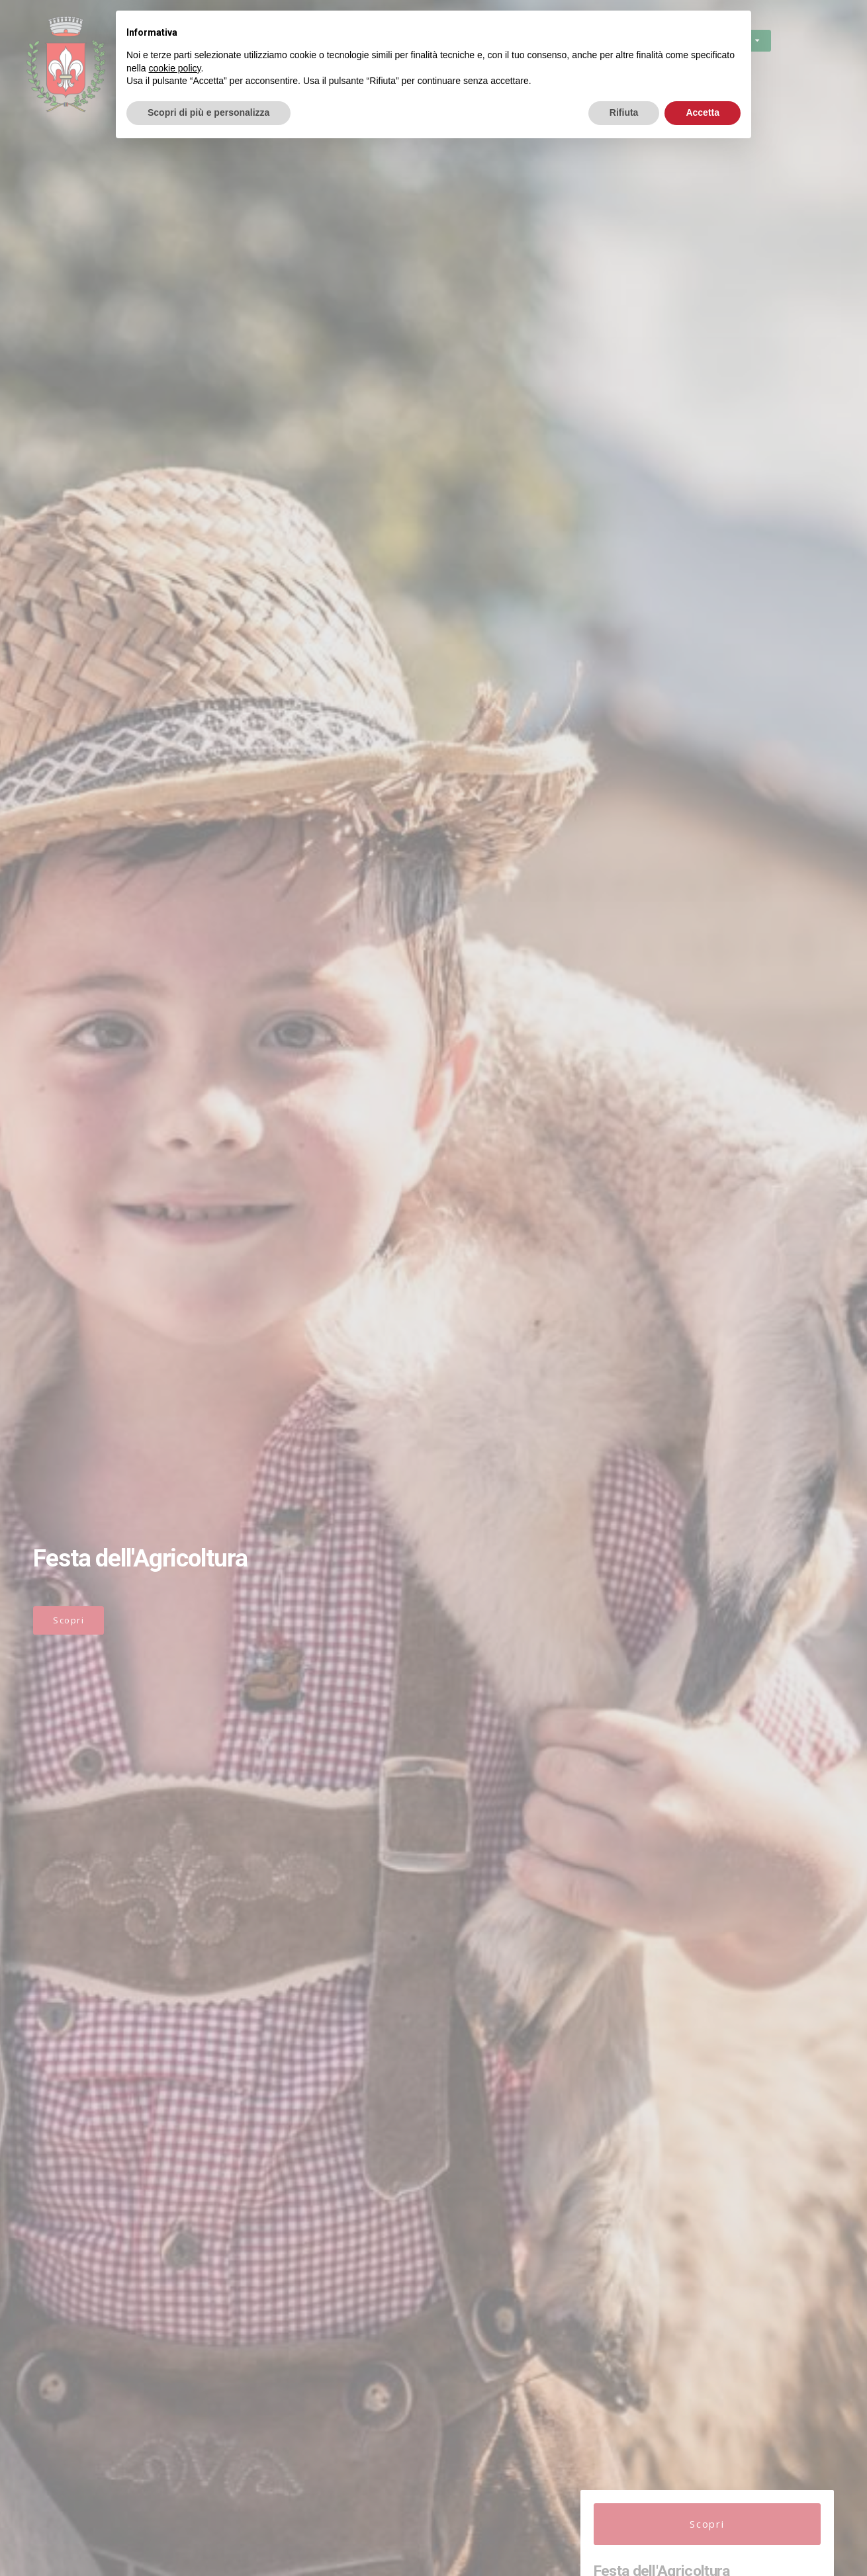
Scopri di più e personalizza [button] (208, 112)
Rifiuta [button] (624, 112)
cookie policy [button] (174, 68)
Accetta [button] (702, 112)
